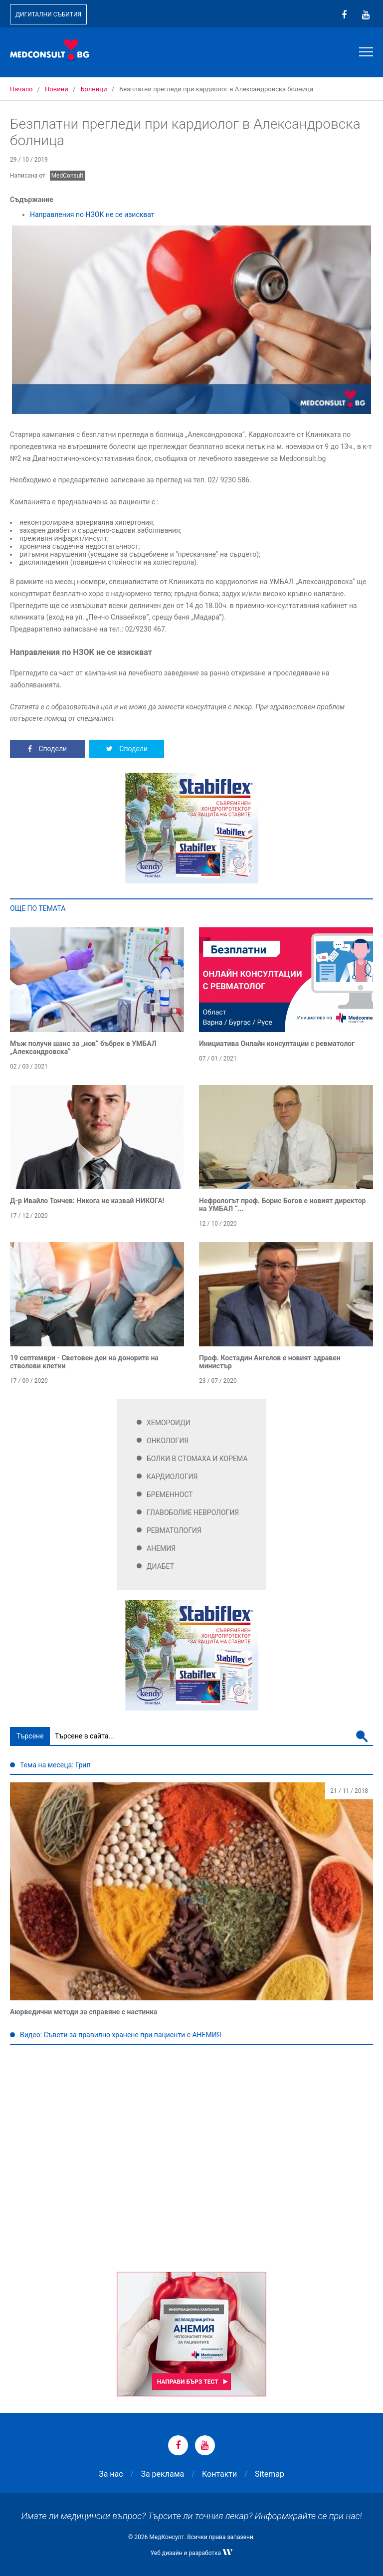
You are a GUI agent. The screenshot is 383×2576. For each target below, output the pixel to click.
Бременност (170, 1495)
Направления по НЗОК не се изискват (92, 214)
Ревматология (174, 1530)
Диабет (160, 1566)
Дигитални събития (48, 14)
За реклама (162, 2474)
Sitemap (269, 2474)
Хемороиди (169, 1423)
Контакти (219, 2474)
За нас (111, 2474)
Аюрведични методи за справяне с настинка (84, 2012)
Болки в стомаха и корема (197, 1459)
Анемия (161, 1548)
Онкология (168, 1441)
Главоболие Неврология (193, 1512)
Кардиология (172, 1477)
